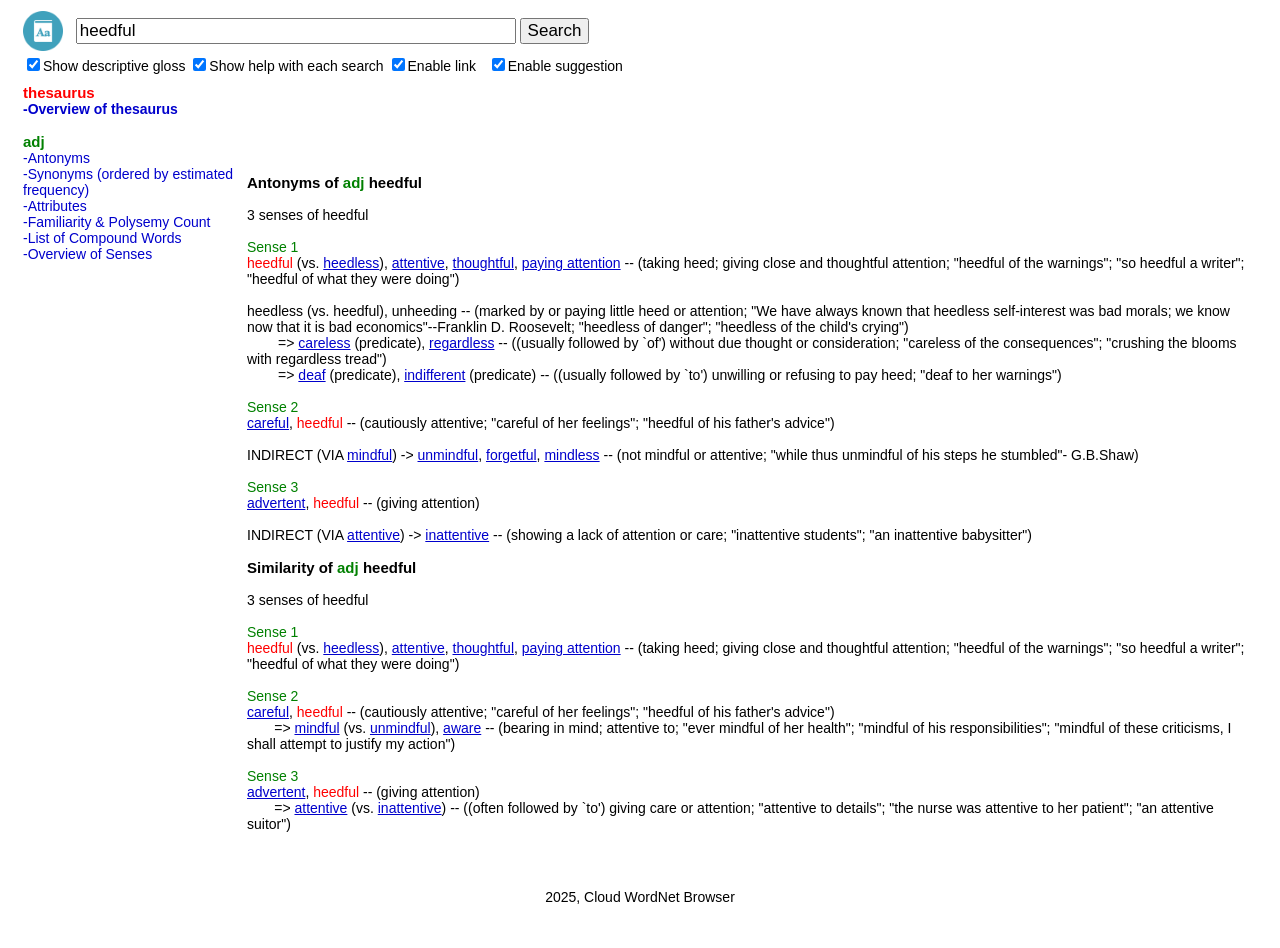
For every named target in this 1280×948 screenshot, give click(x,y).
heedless (351, 263)
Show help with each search (288, 66)
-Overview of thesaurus (100, 109)
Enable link (434, 66)
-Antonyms (56, 158)
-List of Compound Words (102, 238)
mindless (571, 455)
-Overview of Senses (87, 254)
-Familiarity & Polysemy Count (117, 222)
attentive (418, 263)
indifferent (434, 375)
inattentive (457, 535)
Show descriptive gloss (106, 66)
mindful (369, 455)
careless (324, 343)
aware (462, 728)
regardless (461, 343)
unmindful (448, 455)
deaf (311, 375)
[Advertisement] (103, 569)
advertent (276, 503)
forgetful (511, 455)
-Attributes (55, 206)
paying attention (571, 263)
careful (268, 423)
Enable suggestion (557, 66)
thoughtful (484, 263)
